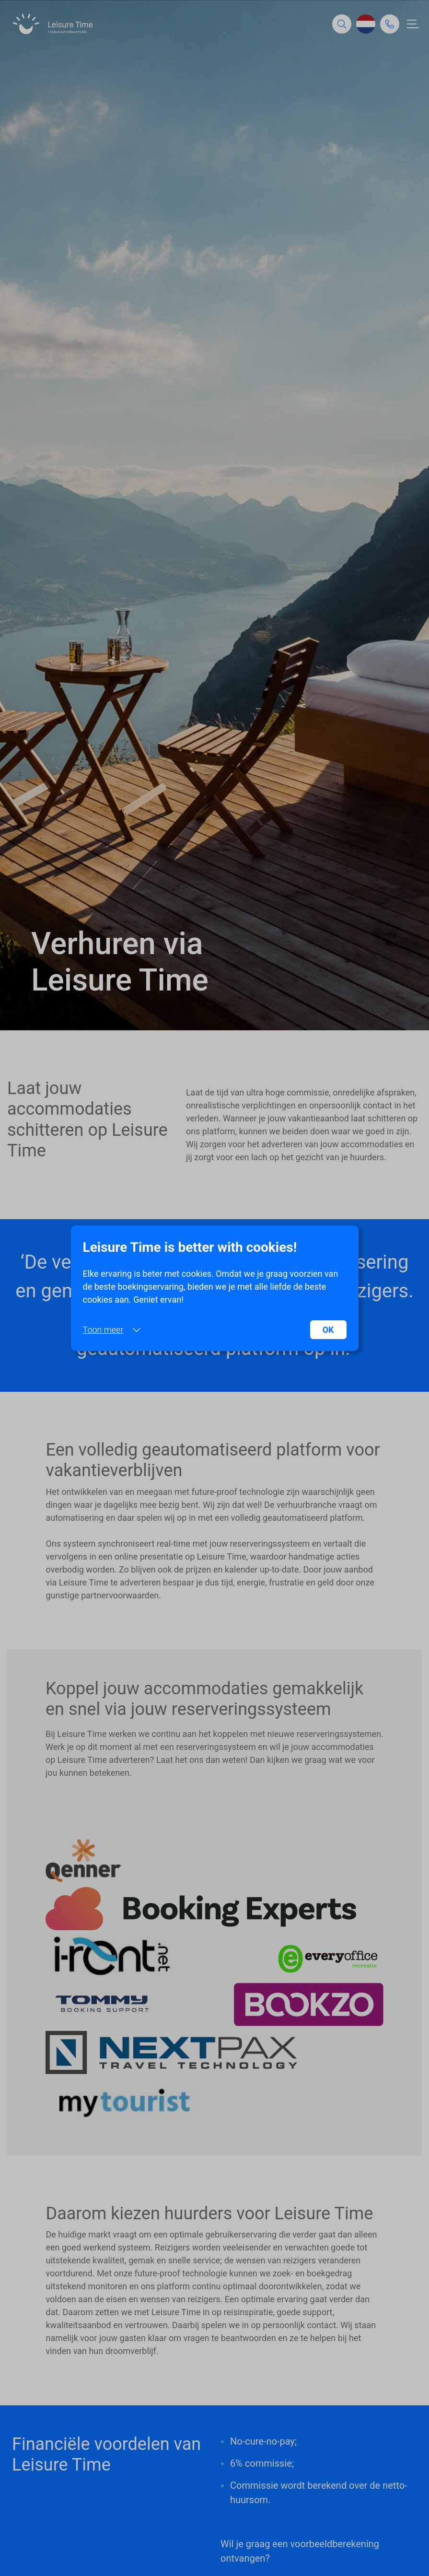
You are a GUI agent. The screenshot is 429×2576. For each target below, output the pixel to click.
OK (328, 1330)
